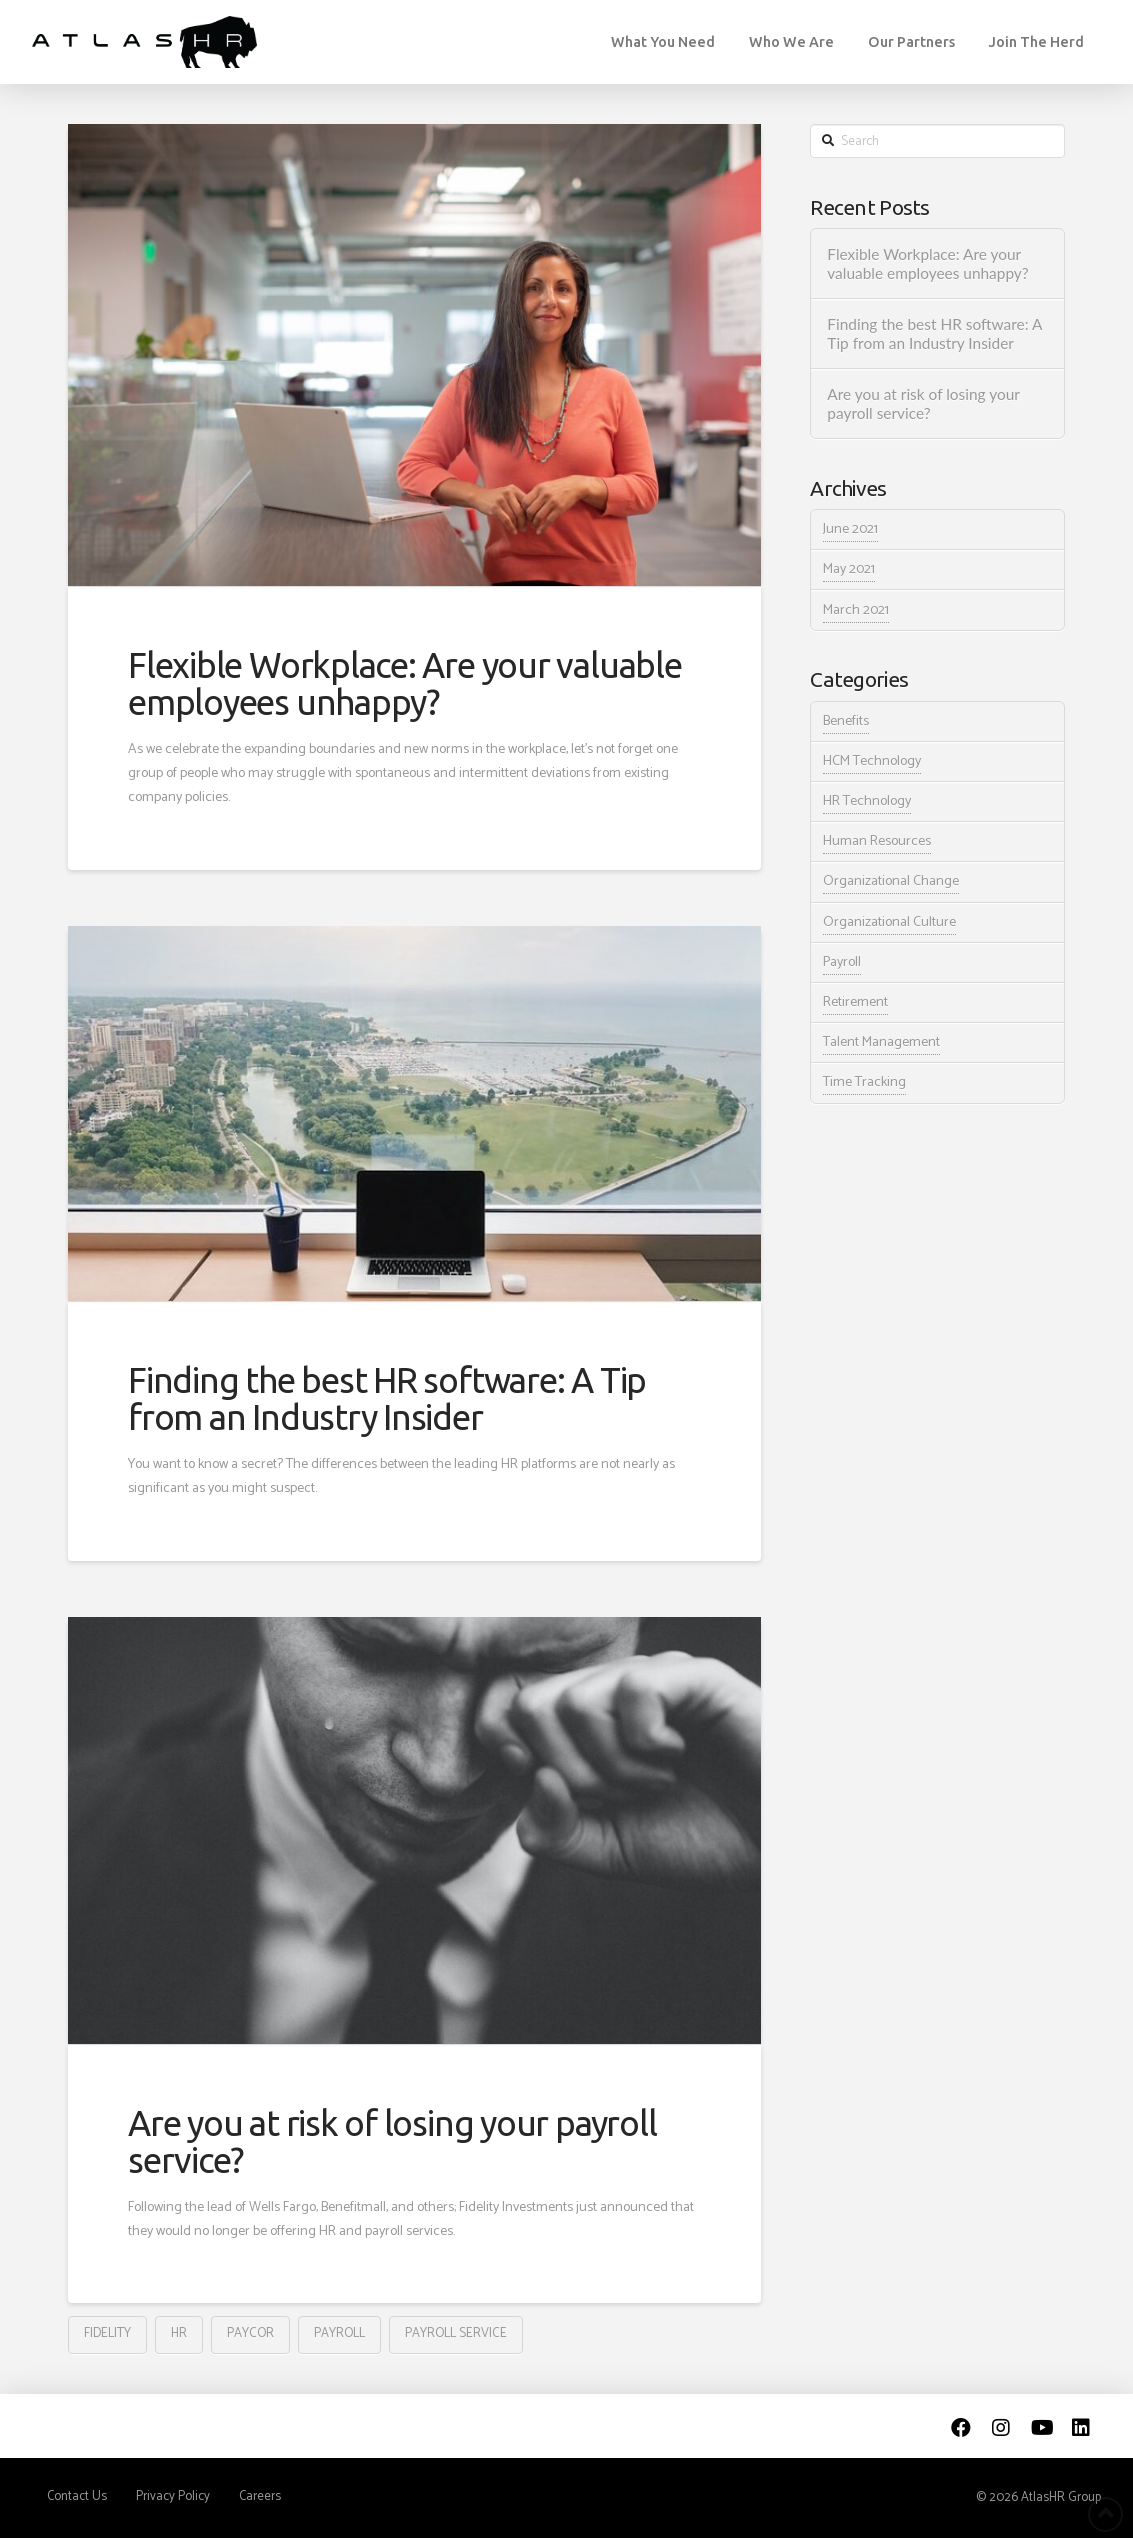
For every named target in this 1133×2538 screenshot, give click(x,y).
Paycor (250, 2333)
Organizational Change (891, 881)
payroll (339, 2333)
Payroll (842, 962)
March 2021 (856, 610)
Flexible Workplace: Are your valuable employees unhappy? (405, 683)
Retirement (855, 1002)
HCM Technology (872, 761)
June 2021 (850, 529)
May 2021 (849, 569)
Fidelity (107, 2333)
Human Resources (877, 841)
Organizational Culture (889, 922)
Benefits (846, 721)
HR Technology (867, 801)
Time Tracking (864, 1082)
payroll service (456, 2333)
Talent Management (881, 1042)
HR (179, 2333)
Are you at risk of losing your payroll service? (392, 2141)
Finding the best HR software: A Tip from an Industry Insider (387, 1398)
